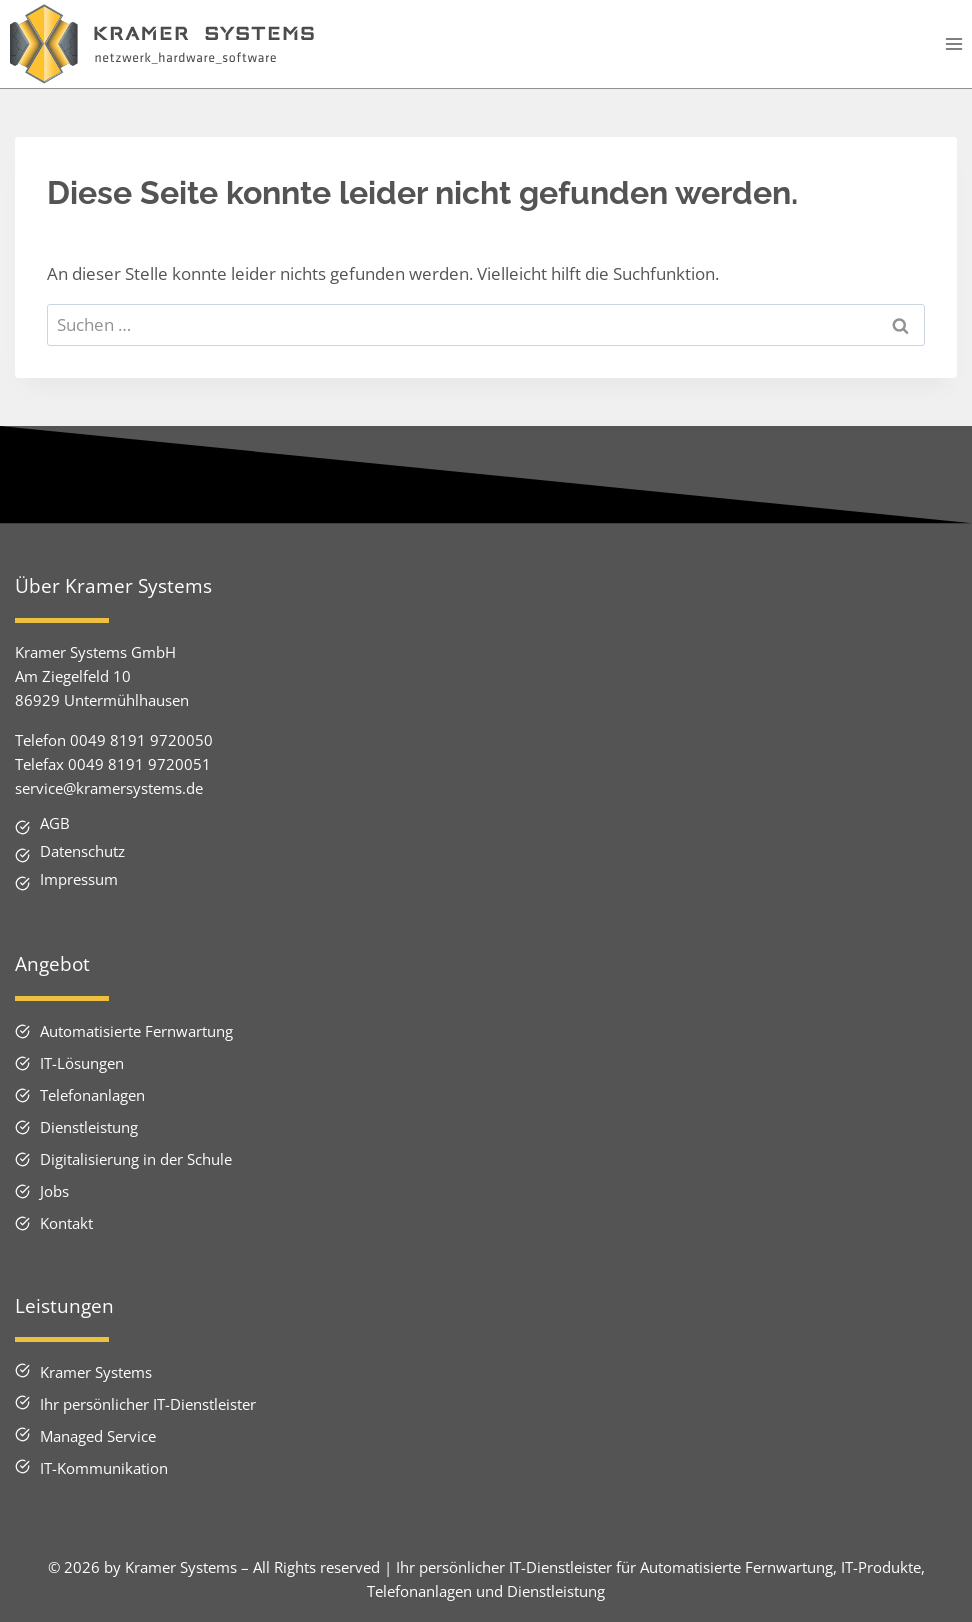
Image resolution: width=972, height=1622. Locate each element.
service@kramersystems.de (109, 788)
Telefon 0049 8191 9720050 (114, 740)
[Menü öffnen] (953, 44)
